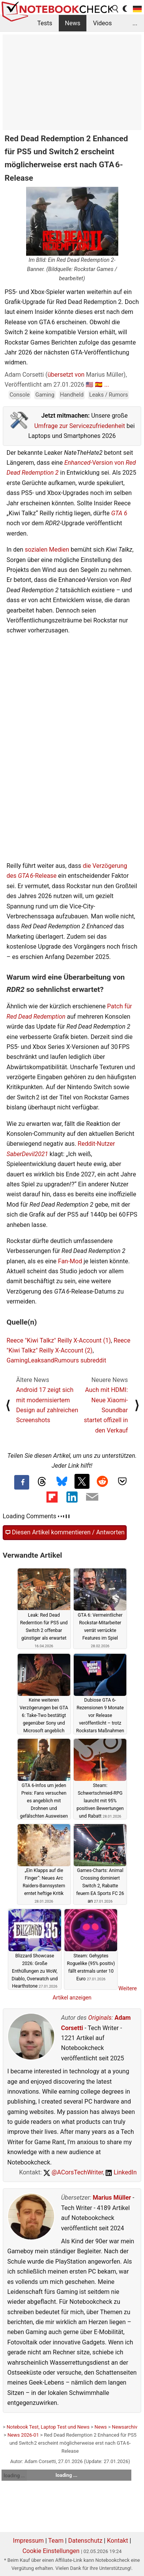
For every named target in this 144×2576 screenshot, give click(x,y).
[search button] (115, 9)
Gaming (45, 395)
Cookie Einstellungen (50, 2551)
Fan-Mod (70, 1261)
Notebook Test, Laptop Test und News (48, 2427)
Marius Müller (112, 2197)
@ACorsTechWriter (73, 2172)
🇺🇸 (89, 384)
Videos (102, 23)
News (72, 23)
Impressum (28, 2540)
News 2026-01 (23, 2435)
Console (20, 395)
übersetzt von (66, 374)
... (134, 23)
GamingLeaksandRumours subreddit (56, 1360)
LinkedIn (121, 2172)
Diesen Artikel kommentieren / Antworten (64, 1532)
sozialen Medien (47, 549)
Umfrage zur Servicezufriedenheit (79, 426)
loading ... (14, 2475)
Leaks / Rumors (108, 395)
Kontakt (117, 2540)
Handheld (71, 395)
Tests (44, 23)
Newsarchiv (124, 2427)
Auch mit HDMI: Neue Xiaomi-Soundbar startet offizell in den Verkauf (106, 1410)
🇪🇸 (99, 384)
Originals (99, 2017)
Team (56, 2540)
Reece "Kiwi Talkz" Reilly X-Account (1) (59, 1340)
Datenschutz (85, 2540)
